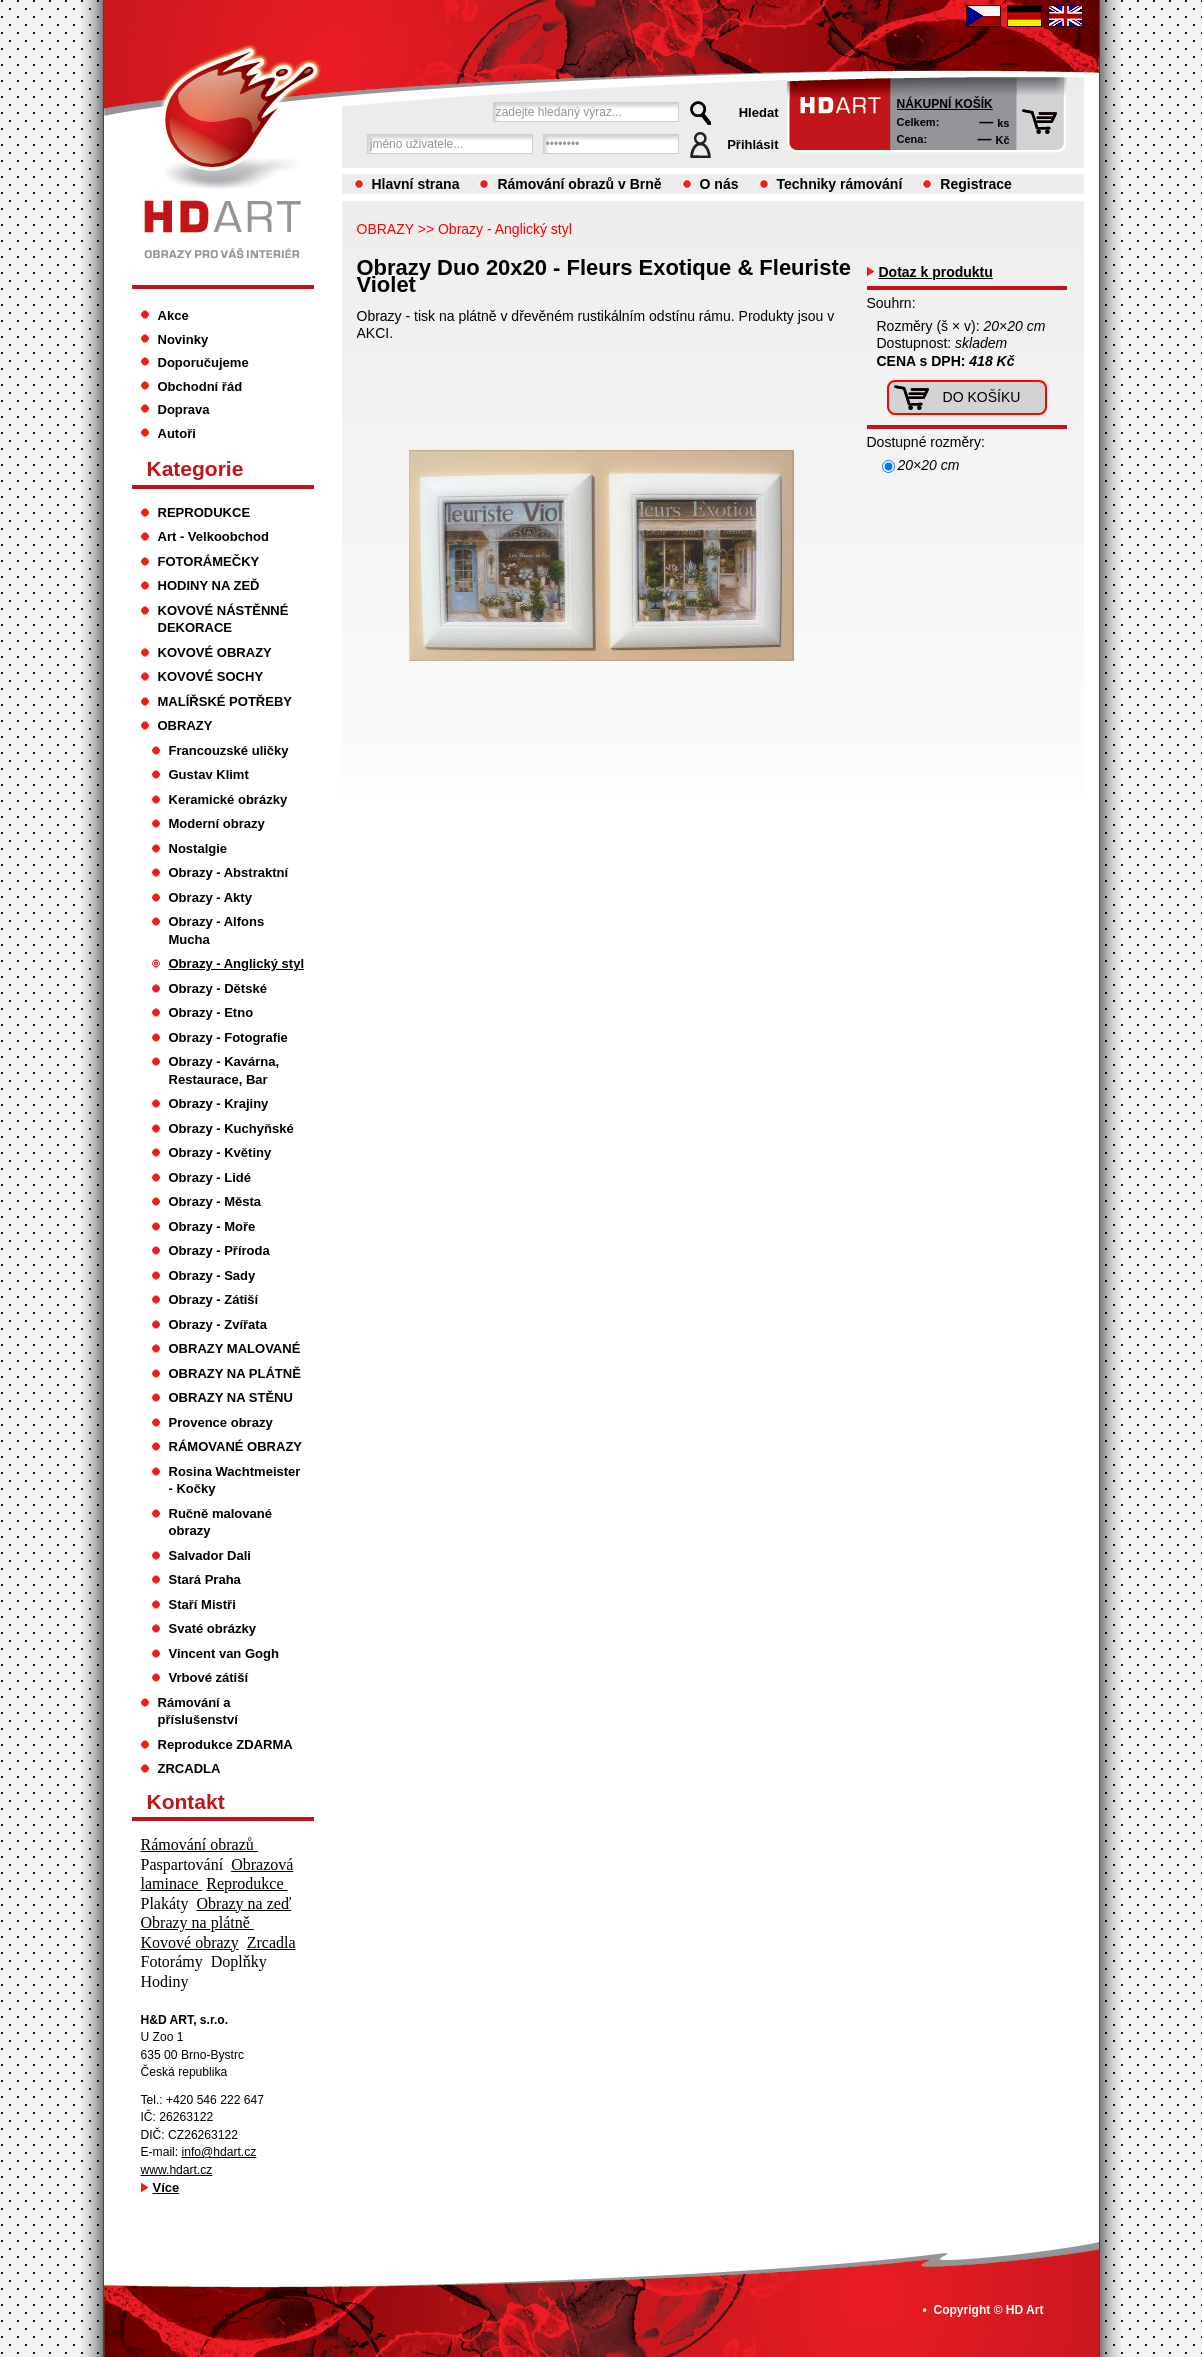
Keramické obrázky (228, 799)
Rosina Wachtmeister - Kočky (235, 1480)
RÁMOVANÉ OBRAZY (236, 1446)
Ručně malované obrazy (220, 1522)
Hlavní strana (416, 184)
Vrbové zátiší (209, 1677)
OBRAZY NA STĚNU (231, 1397)
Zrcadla (271, 1942)
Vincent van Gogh (224, 1653)
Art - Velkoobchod (213, 536)
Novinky (183, 339)
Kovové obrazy (190, 1942)
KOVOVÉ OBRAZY (215, 652)
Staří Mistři (202, 1604)
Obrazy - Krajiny (219, 1103)
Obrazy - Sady (212, 1275)
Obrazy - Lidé (210, 1177)
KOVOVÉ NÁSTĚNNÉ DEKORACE (223, 619)
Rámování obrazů (199, 1844)
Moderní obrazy (217, 823)
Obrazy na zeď (244, 1903)
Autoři (177, 433)
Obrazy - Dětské (218, 988)
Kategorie (195, 468)
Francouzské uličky (229, 750)
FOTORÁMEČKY (209, 561)
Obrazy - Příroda (219, 1250)
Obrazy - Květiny (220, 1152)
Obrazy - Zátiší (214, 1299)
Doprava (184, 409)
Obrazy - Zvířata (218, 1324)
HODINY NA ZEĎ (209, 585)
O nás (719, 184)
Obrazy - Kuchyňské (231, 1128)
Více (166, 2187)
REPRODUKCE (204, 512)
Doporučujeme (203, 362)
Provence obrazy (221, 1422)
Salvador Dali (210, 1555)
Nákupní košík (945, 104)
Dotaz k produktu (936, 272)
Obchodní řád (200, 386)
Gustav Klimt (209, 774)
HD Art (1025, 2310)
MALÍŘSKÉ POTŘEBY (225, 701)
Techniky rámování (840, 184)
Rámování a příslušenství (198, 1711)
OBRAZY (385, 229)
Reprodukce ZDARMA (225, 1744)
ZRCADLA (189, 1768)
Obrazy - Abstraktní (229, 872)
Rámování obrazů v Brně (579, 184)
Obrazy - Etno (211, 1012)
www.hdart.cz (177, 2170)
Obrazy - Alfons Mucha (217, 930)
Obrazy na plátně (197, 1922)
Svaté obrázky (213, 1628)
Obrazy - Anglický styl (505, 229)
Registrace (976, 184)
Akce (173, 315)
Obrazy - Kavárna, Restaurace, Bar (224, 1070)
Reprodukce (246, 1883)
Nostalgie (198, 848)
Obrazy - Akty (210, 897)
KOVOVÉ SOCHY (211, 676)
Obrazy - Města (215, 1201)
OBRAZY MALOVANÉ (235, 1348)
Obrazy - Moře (212, 1226)
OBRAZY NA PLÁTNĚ (235, 1373)
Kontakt (186, 1801)
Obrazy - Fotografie (228, 1037)
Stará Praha (205, 1579)
